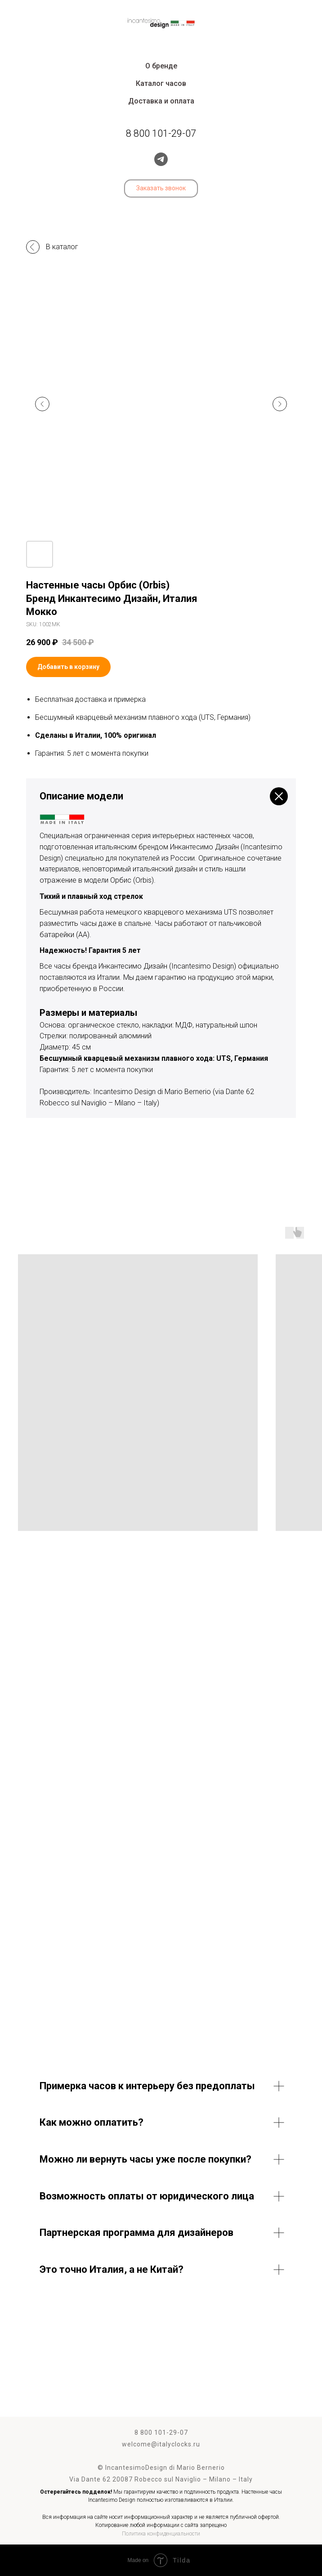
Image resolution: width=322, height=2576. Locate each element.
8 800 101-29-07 (161, 2432)
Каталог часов (161, 83)
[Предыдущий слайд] (42, 404)
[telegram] (161, 159)
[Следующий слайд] (280, 404)
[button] (161, 188)
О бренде (161, 66)
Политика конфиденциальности (161, 2534)
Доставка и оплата (161, 101)
